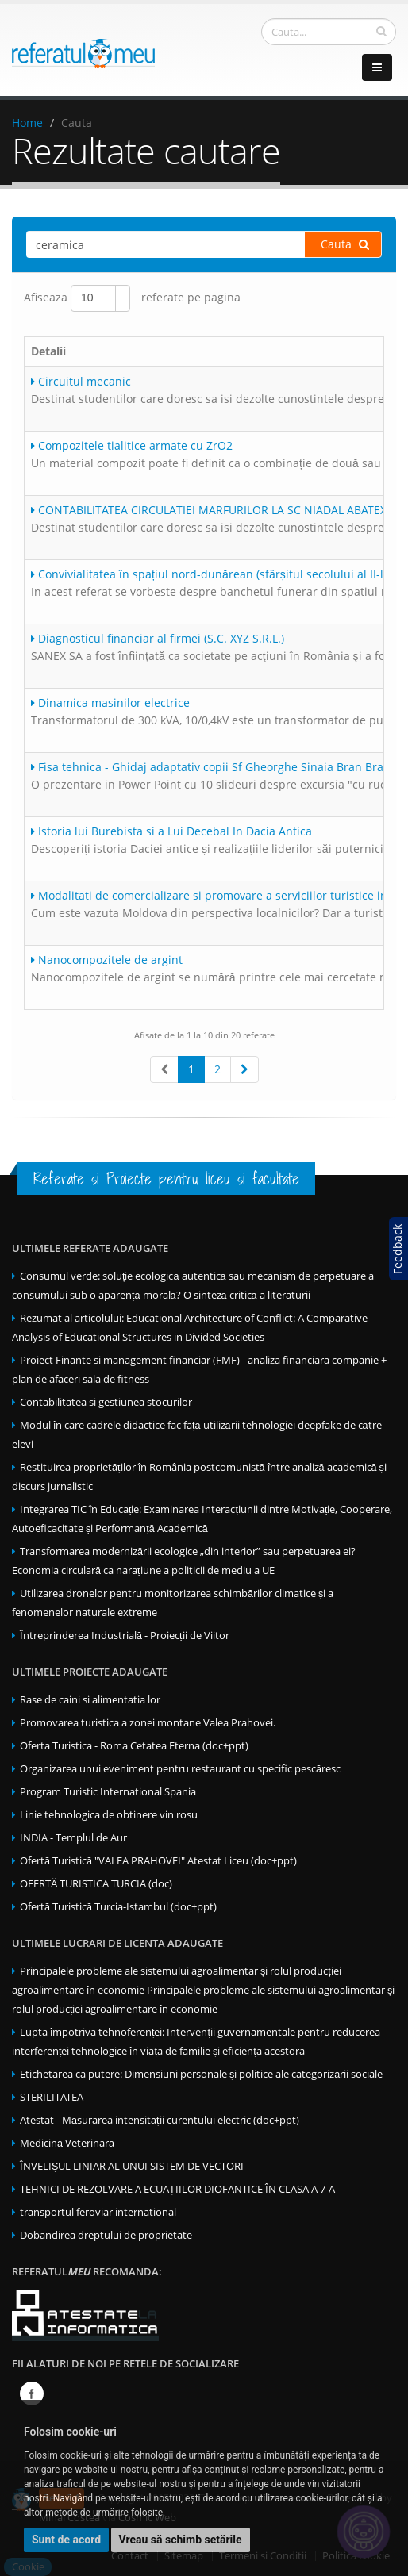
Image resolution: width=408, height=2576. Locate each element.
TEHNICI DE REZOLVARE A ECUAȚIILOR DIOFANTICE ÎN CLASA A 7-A (177, 2189)
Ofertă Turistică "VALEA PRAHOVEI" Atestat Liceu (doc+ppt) (158, 1861)
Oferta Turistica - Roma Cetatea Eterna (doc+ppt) (134, 1746)
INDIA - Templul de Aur (73, 1838)
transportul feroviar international (98, 2212)
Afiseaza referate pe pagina (132, 298)
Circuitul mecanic (81, 381)
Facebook (32, 2393)
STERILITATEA (51, 2097)
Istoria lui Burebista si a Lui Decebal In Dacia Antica (171, 831)
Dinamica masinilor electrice (110, 702)
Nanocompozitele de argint (107, 959)
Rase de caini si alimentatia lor (90, 1699)
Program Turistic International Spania (108, 1792)
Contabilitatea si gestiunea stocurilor (106, 1402)
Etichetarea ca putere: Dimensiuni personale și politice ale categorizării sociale (201, 2074)
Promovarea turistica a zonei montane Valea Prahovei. (147, 1722)
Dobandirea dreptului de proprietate (106, 2235)
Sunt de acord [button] (66, 2539)
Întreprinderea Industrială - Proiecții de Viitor (124, 1635)
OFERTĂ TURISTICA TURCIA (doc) (96, 1884)
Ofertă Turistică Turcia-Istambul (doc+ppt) (118, 1907)
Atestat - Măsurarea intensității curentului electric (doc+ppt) (159, 2120)
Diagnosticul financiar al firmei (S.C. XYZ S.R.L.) (157, 638)
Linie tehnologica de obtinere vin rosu (109, 1815)
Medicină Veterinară (67, 2143)
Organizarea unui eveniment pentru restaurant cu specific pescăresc (180, 1769)
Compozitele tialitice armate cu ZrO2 (132, 445)
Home (27, 122)
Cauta (345, 243)
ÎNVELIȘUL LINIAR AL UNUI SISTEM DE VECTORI (132, 2166)
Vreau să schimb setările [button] (180, 2539)
